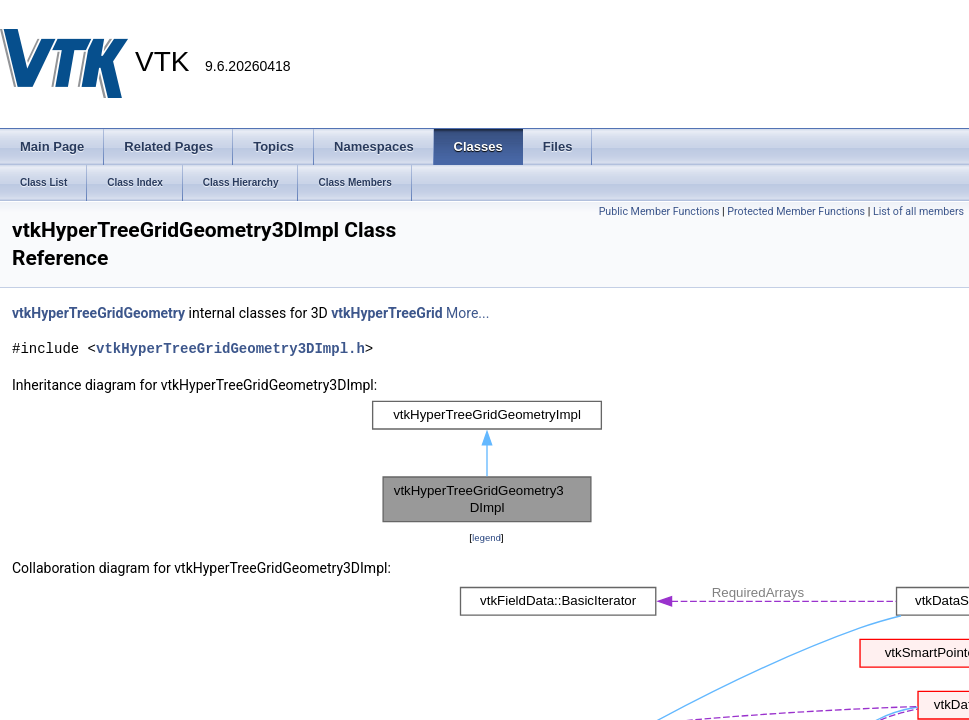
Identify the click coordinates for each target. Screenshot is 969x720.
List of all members (918, 211)
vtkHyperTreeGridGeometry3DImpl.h (230, 348)
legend (486, 537)
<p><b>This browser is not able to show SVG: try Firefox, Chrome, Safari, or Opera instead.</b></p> (487, 461)
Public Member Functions (659, 211)
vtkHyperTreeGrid (386, 313)
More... (467, 313)
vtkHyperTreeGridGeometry (98, 313)
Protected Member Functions (796, 211)
